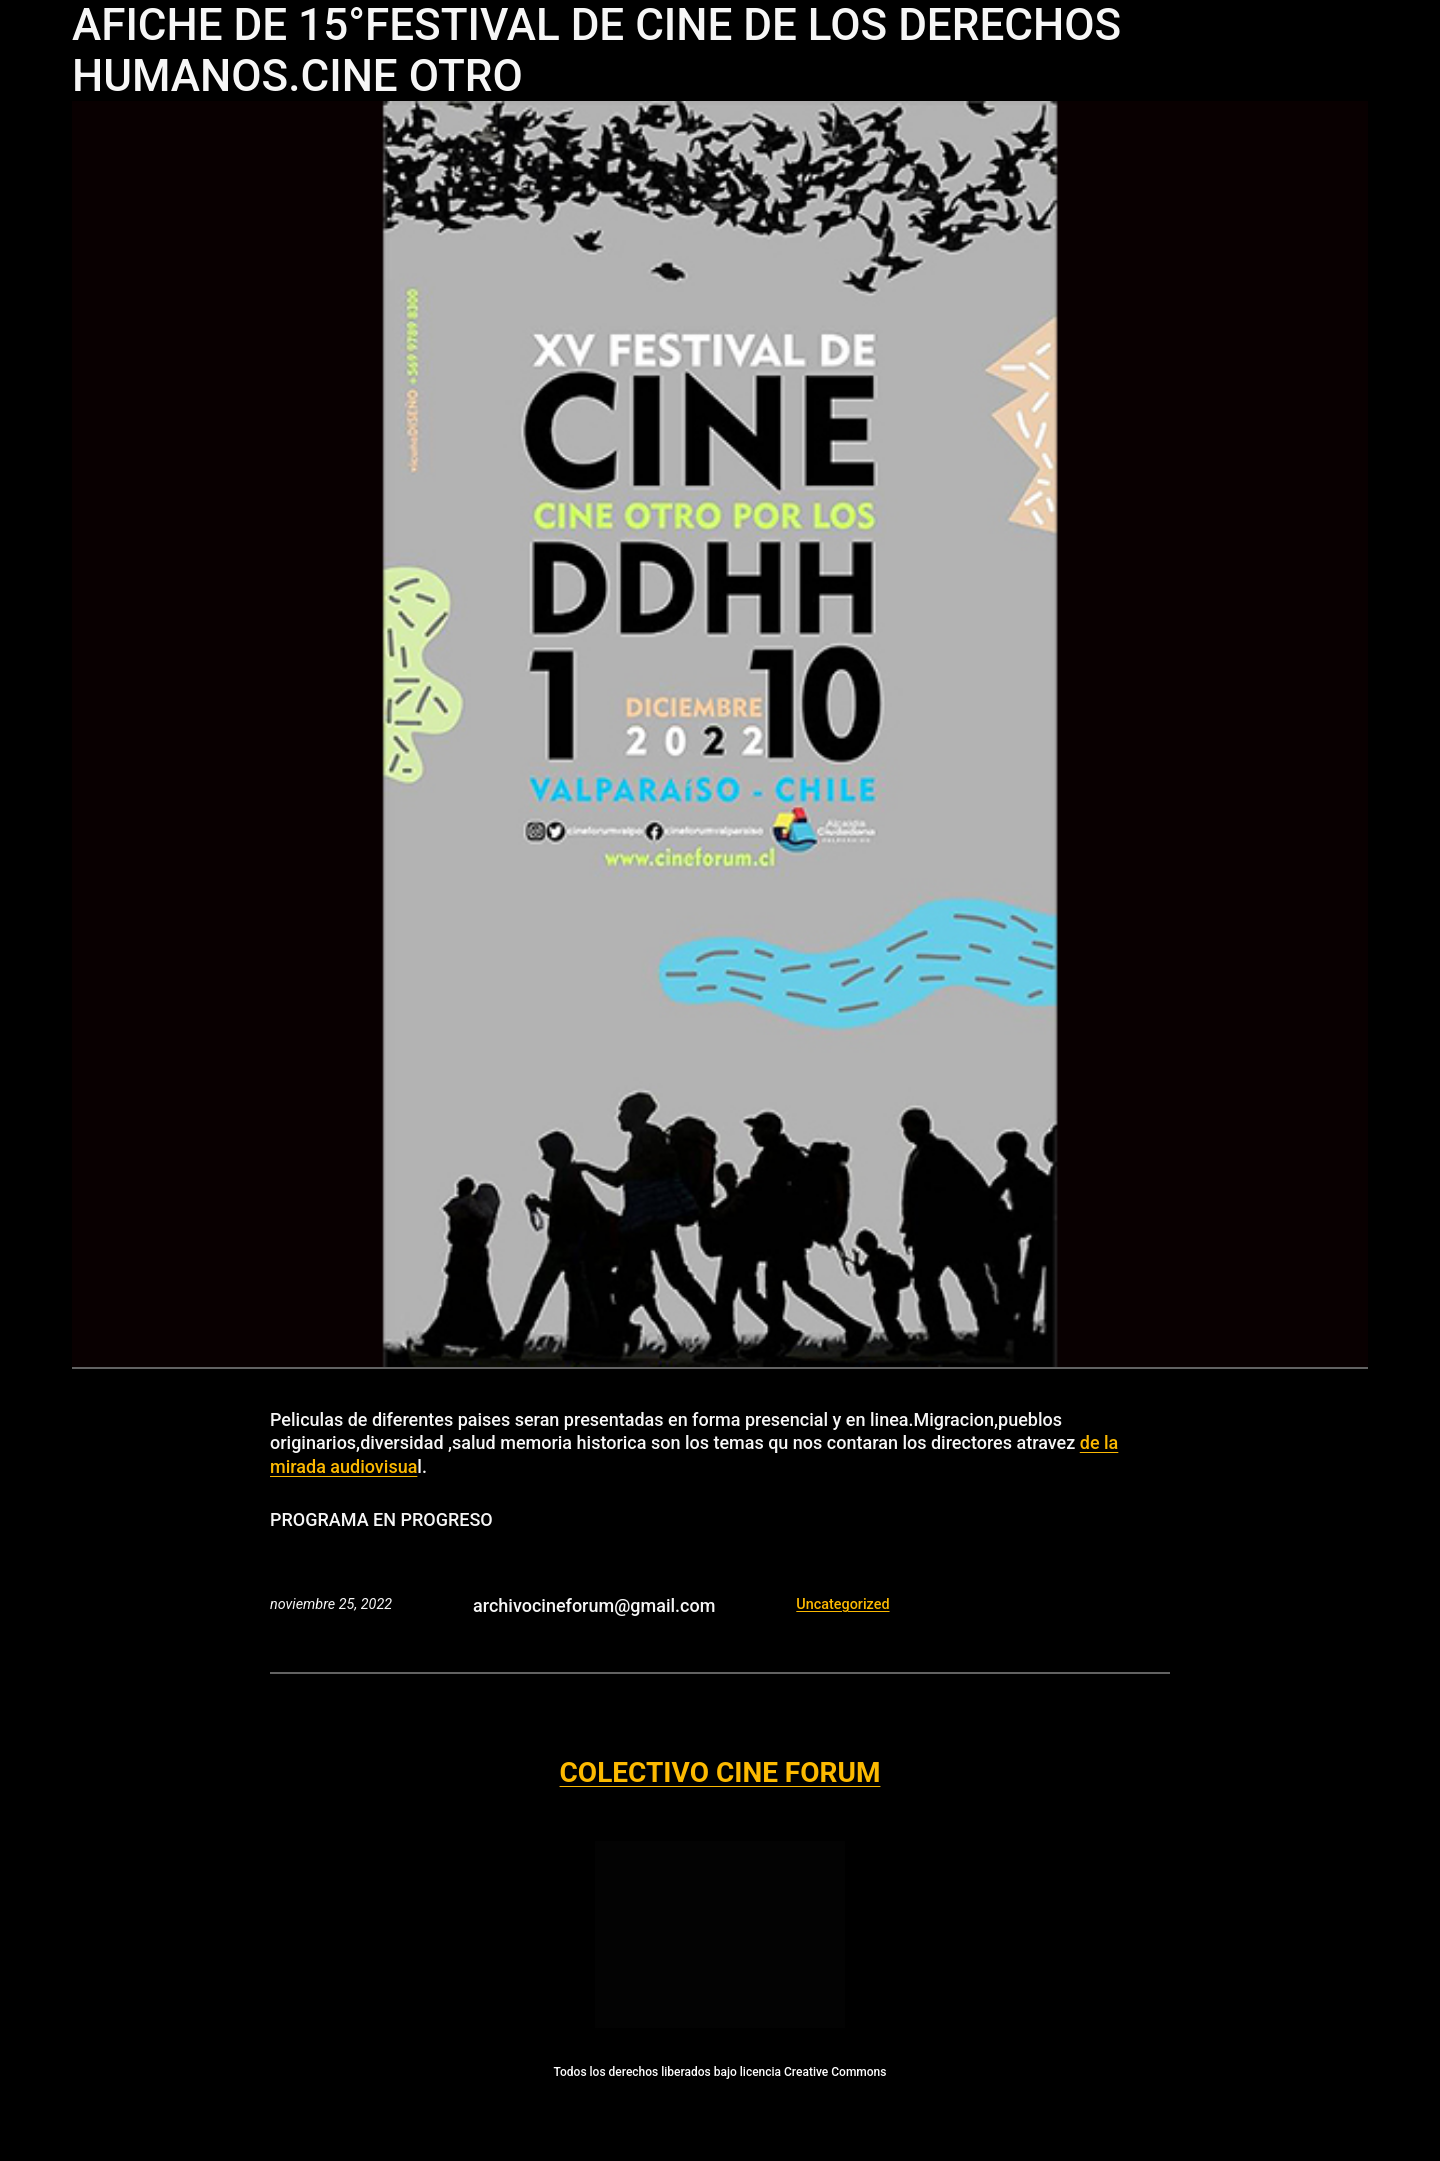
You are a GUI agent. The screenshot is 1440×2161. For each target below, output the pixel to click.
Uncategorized (842, 1604)
